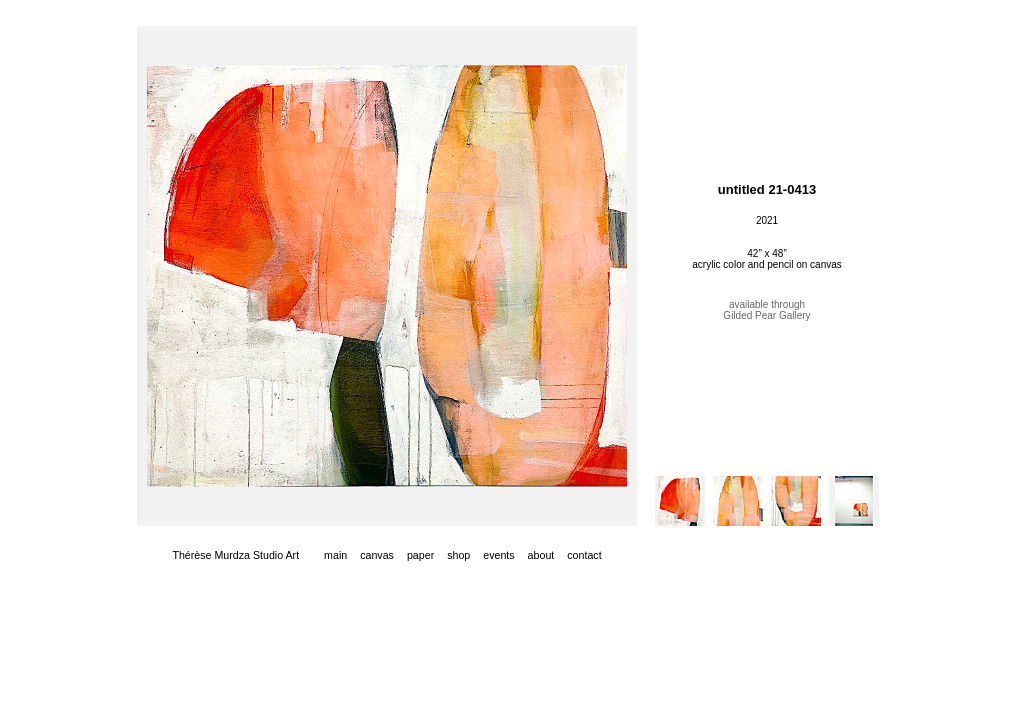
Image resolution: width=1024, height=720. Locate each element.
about (541, 555)
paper (420, 555)
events (498, 555)
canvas (377, 555)
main (335, 555)
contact (584, 555)
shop (458, 555)
